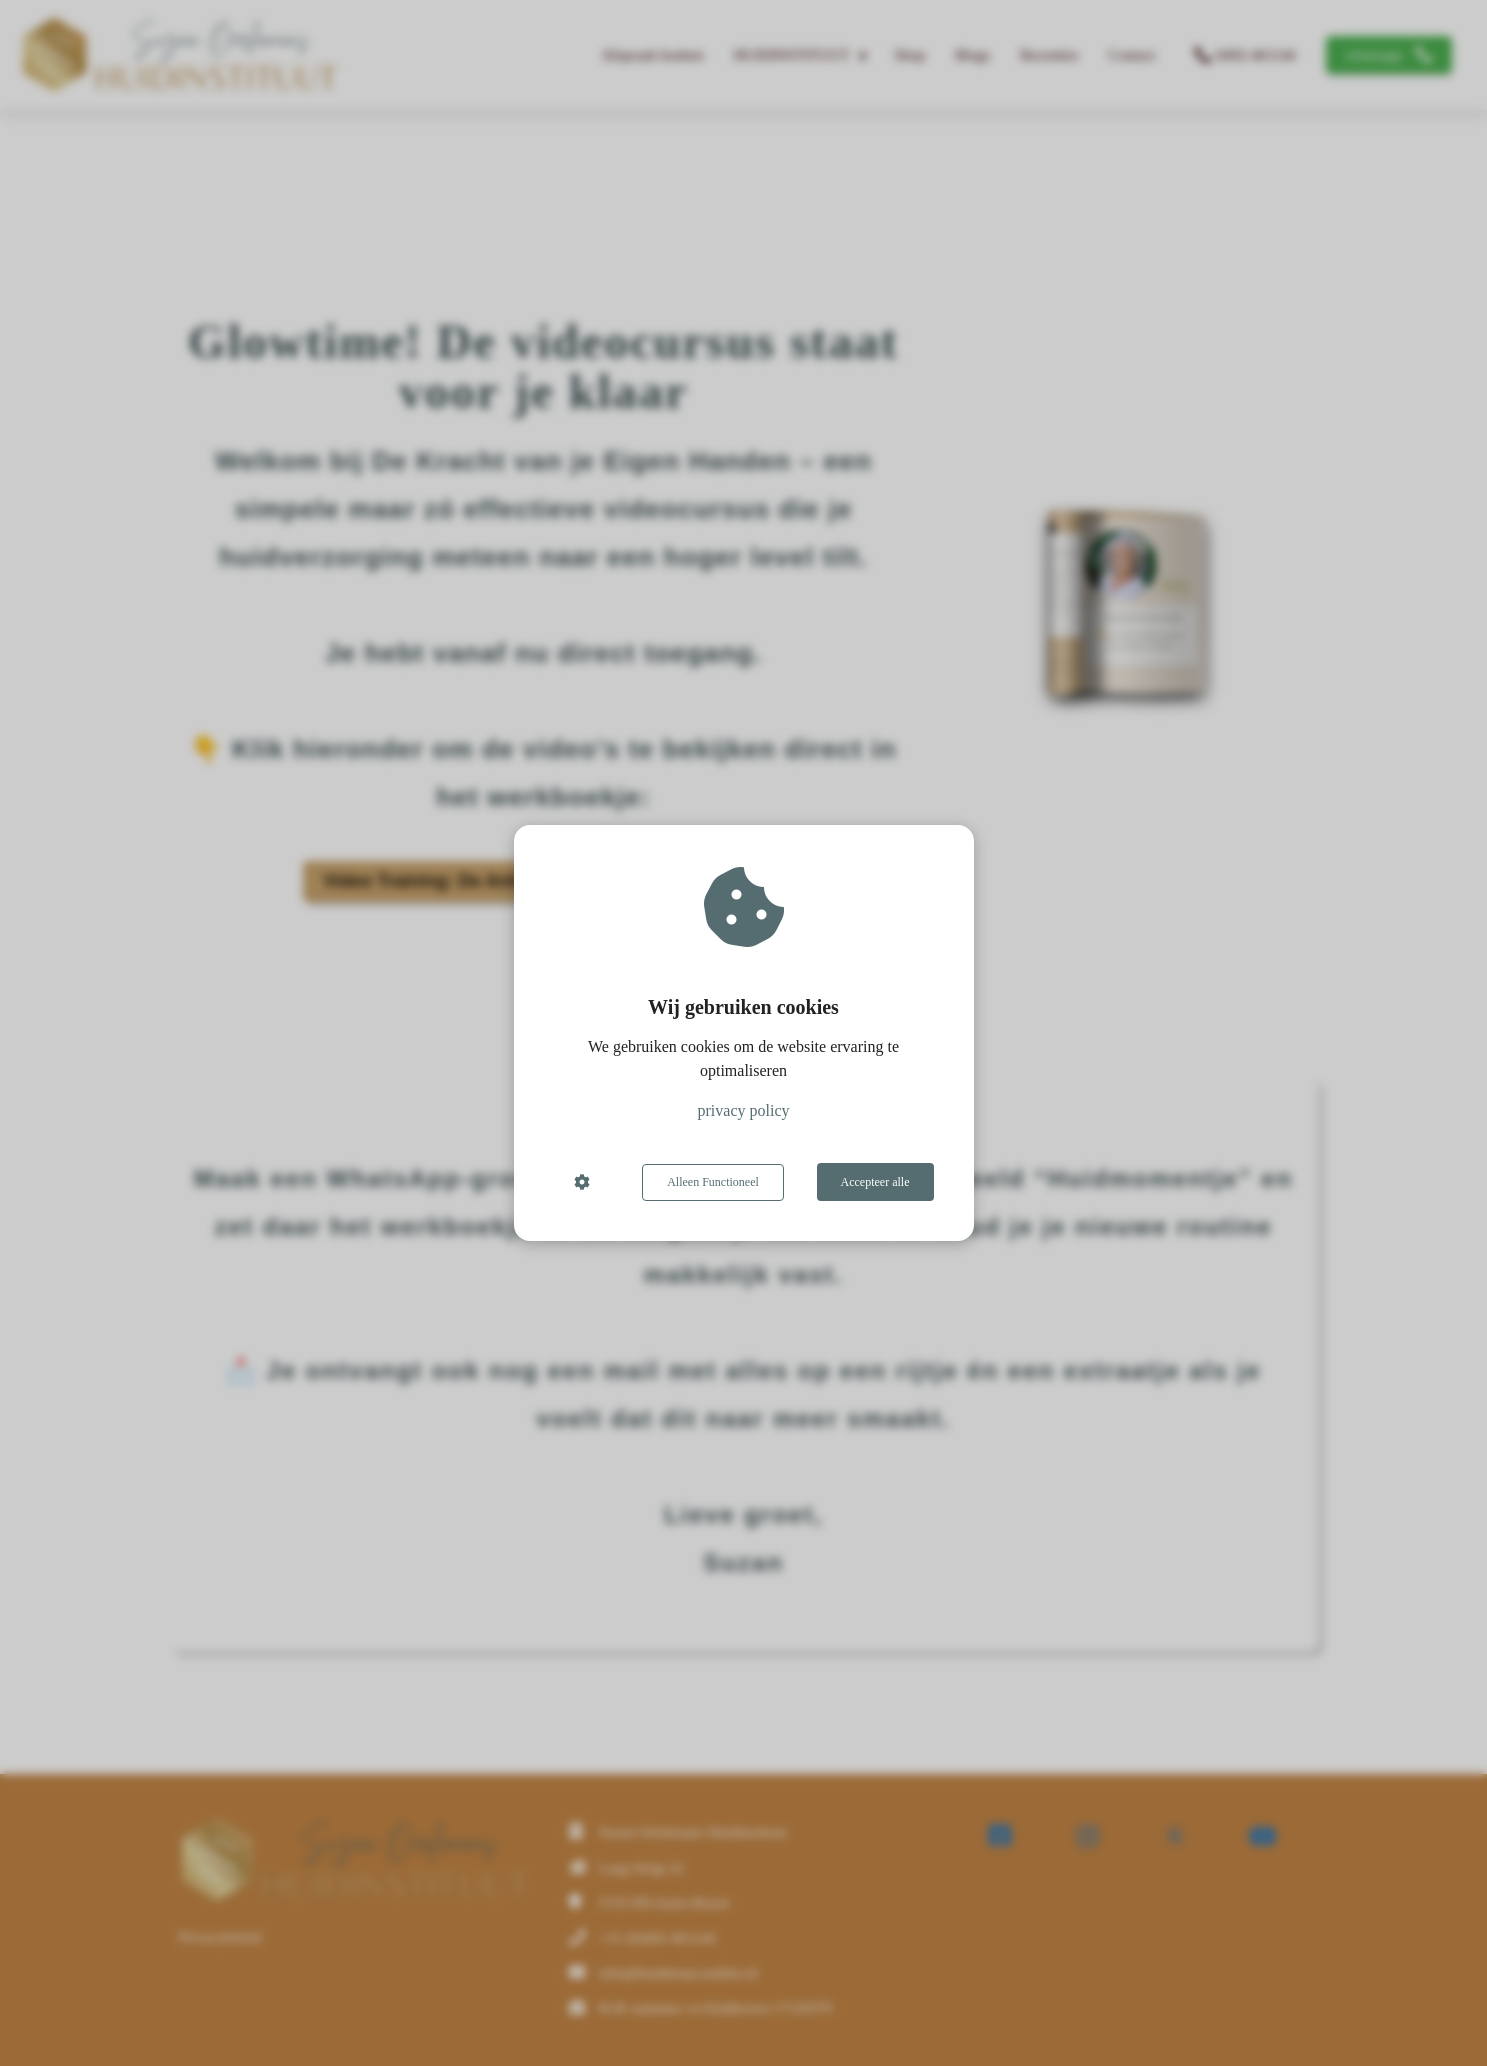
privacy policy (744, 1111)
